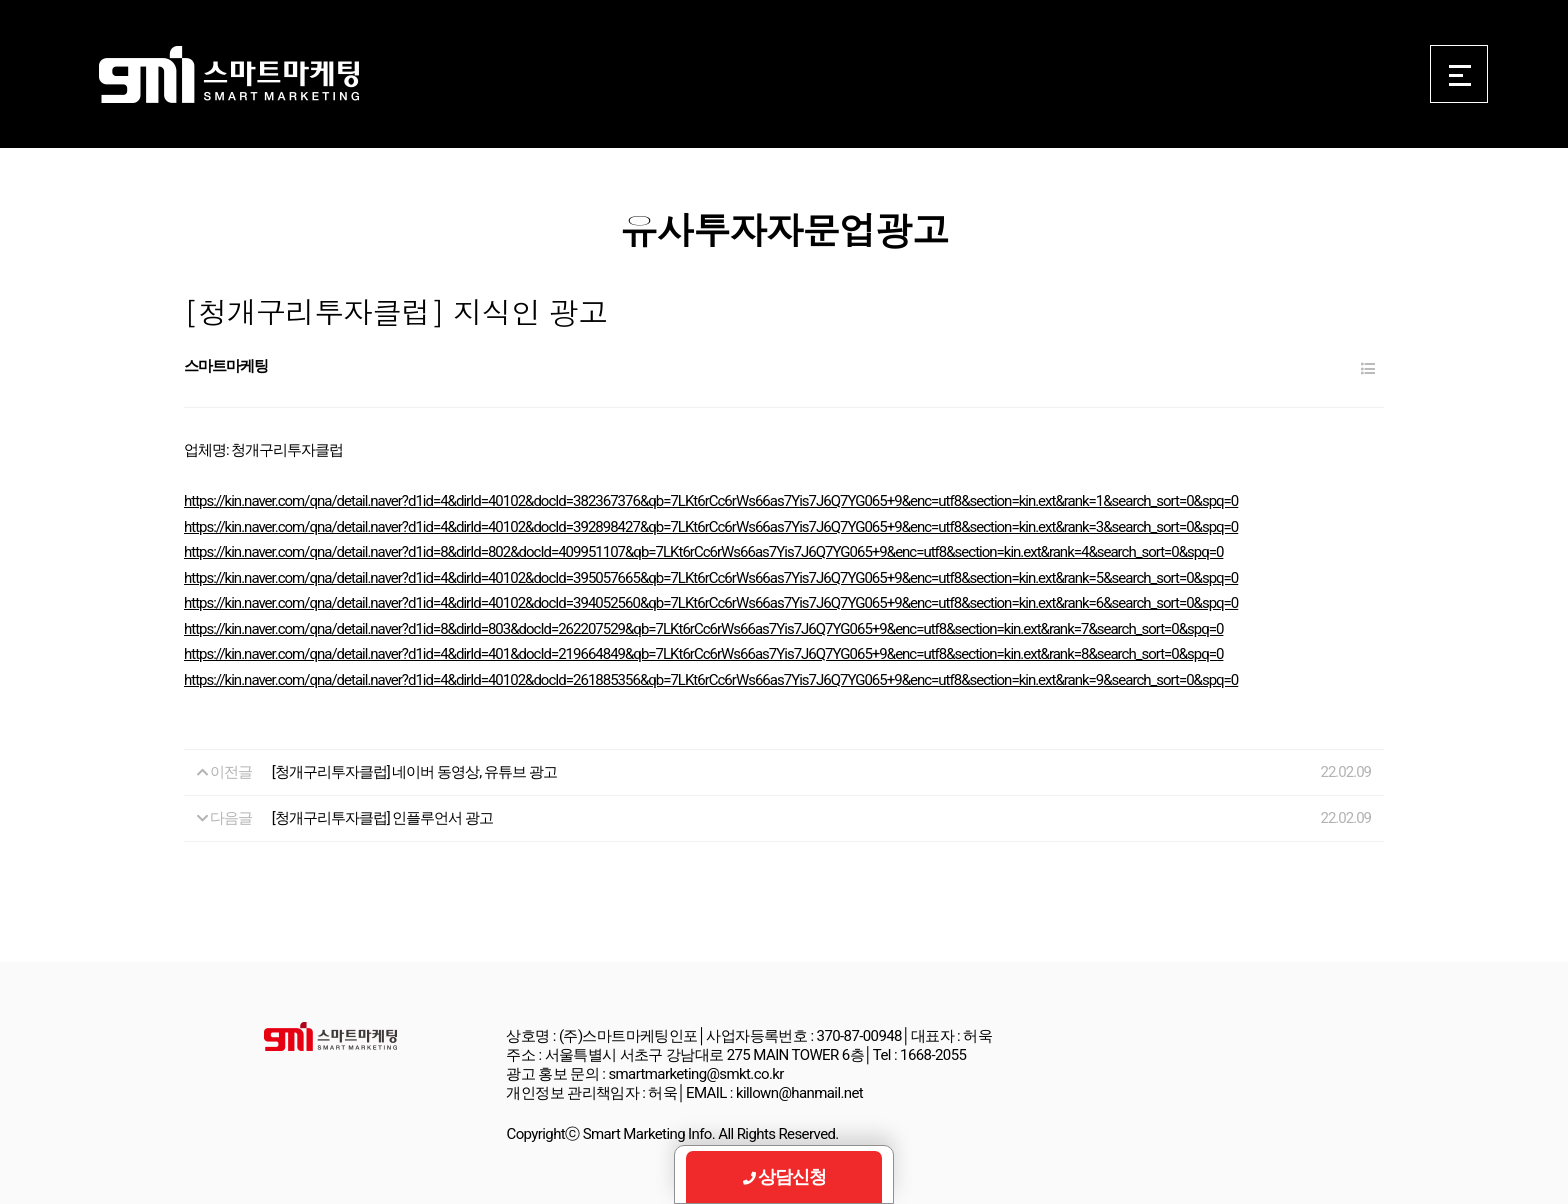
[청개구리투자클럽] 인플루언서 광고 (382, 818)
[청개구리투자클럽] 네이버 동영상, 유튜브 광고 (414, 772)
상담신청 (784, 1176)
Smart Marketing (228, 75)
